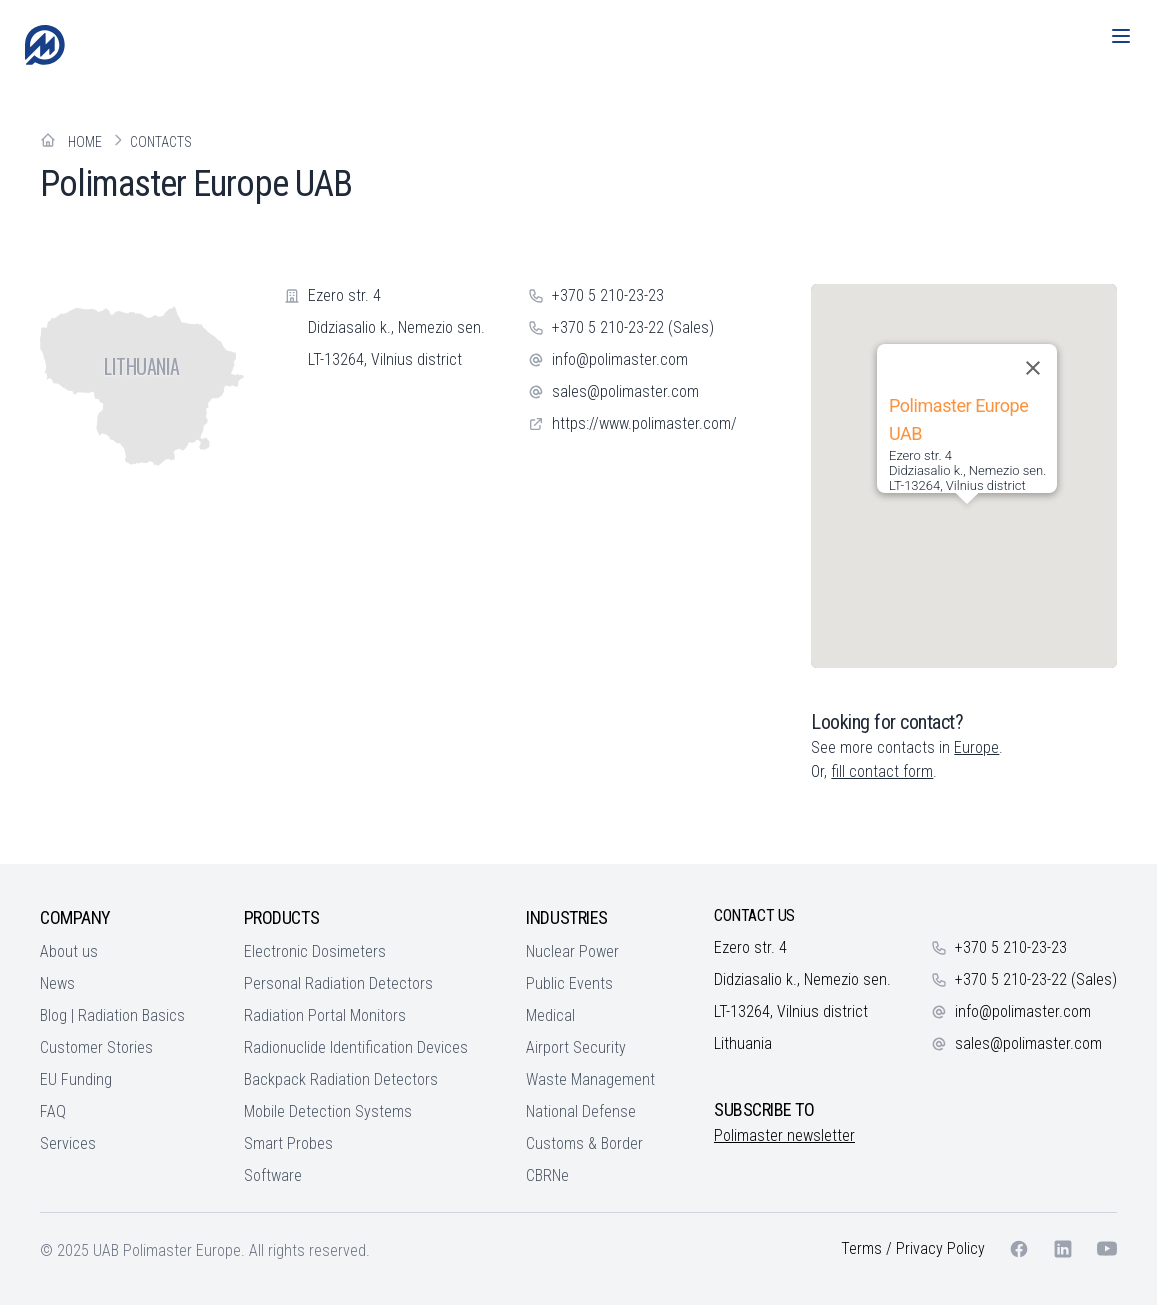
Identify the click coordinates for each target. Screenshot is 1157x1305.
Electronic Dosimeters (315, 951)
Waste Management (590, 1079)
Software (273, 1175)
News (57, 983)
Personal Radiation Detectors (338, 983)
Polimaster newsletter (784, 1135)
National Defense (581, 1111)
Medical (550, 1015)
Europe (976, 747)
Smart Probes (288, 1143)
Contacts (161, 142)
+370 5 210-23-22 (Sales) (633, 327)
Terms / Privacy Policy (913, 1248)
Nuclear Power (572, 951)
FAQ (53, 1111)
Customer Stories (96, 1047)
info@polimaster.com (620, 359)
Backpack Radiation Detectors (341, 1079)
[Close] (1033, 368)
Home (85, 142)
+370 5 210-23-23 (608, 295)
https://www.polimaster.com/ (644, 423)
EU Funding (76, 1079)
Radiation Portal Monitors (325, 1015)
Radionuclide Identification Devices (356, 1047)
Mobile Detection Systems (328, 1111)
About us (69, 951)
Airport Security (576, 1047)
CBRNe (547, 1175)
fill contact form (882, 771)
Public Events (569, 983)
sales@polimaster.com (625, 391)
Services (68, 1143)
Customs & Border (584, 1143)
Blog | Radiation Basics (112, 1015)
